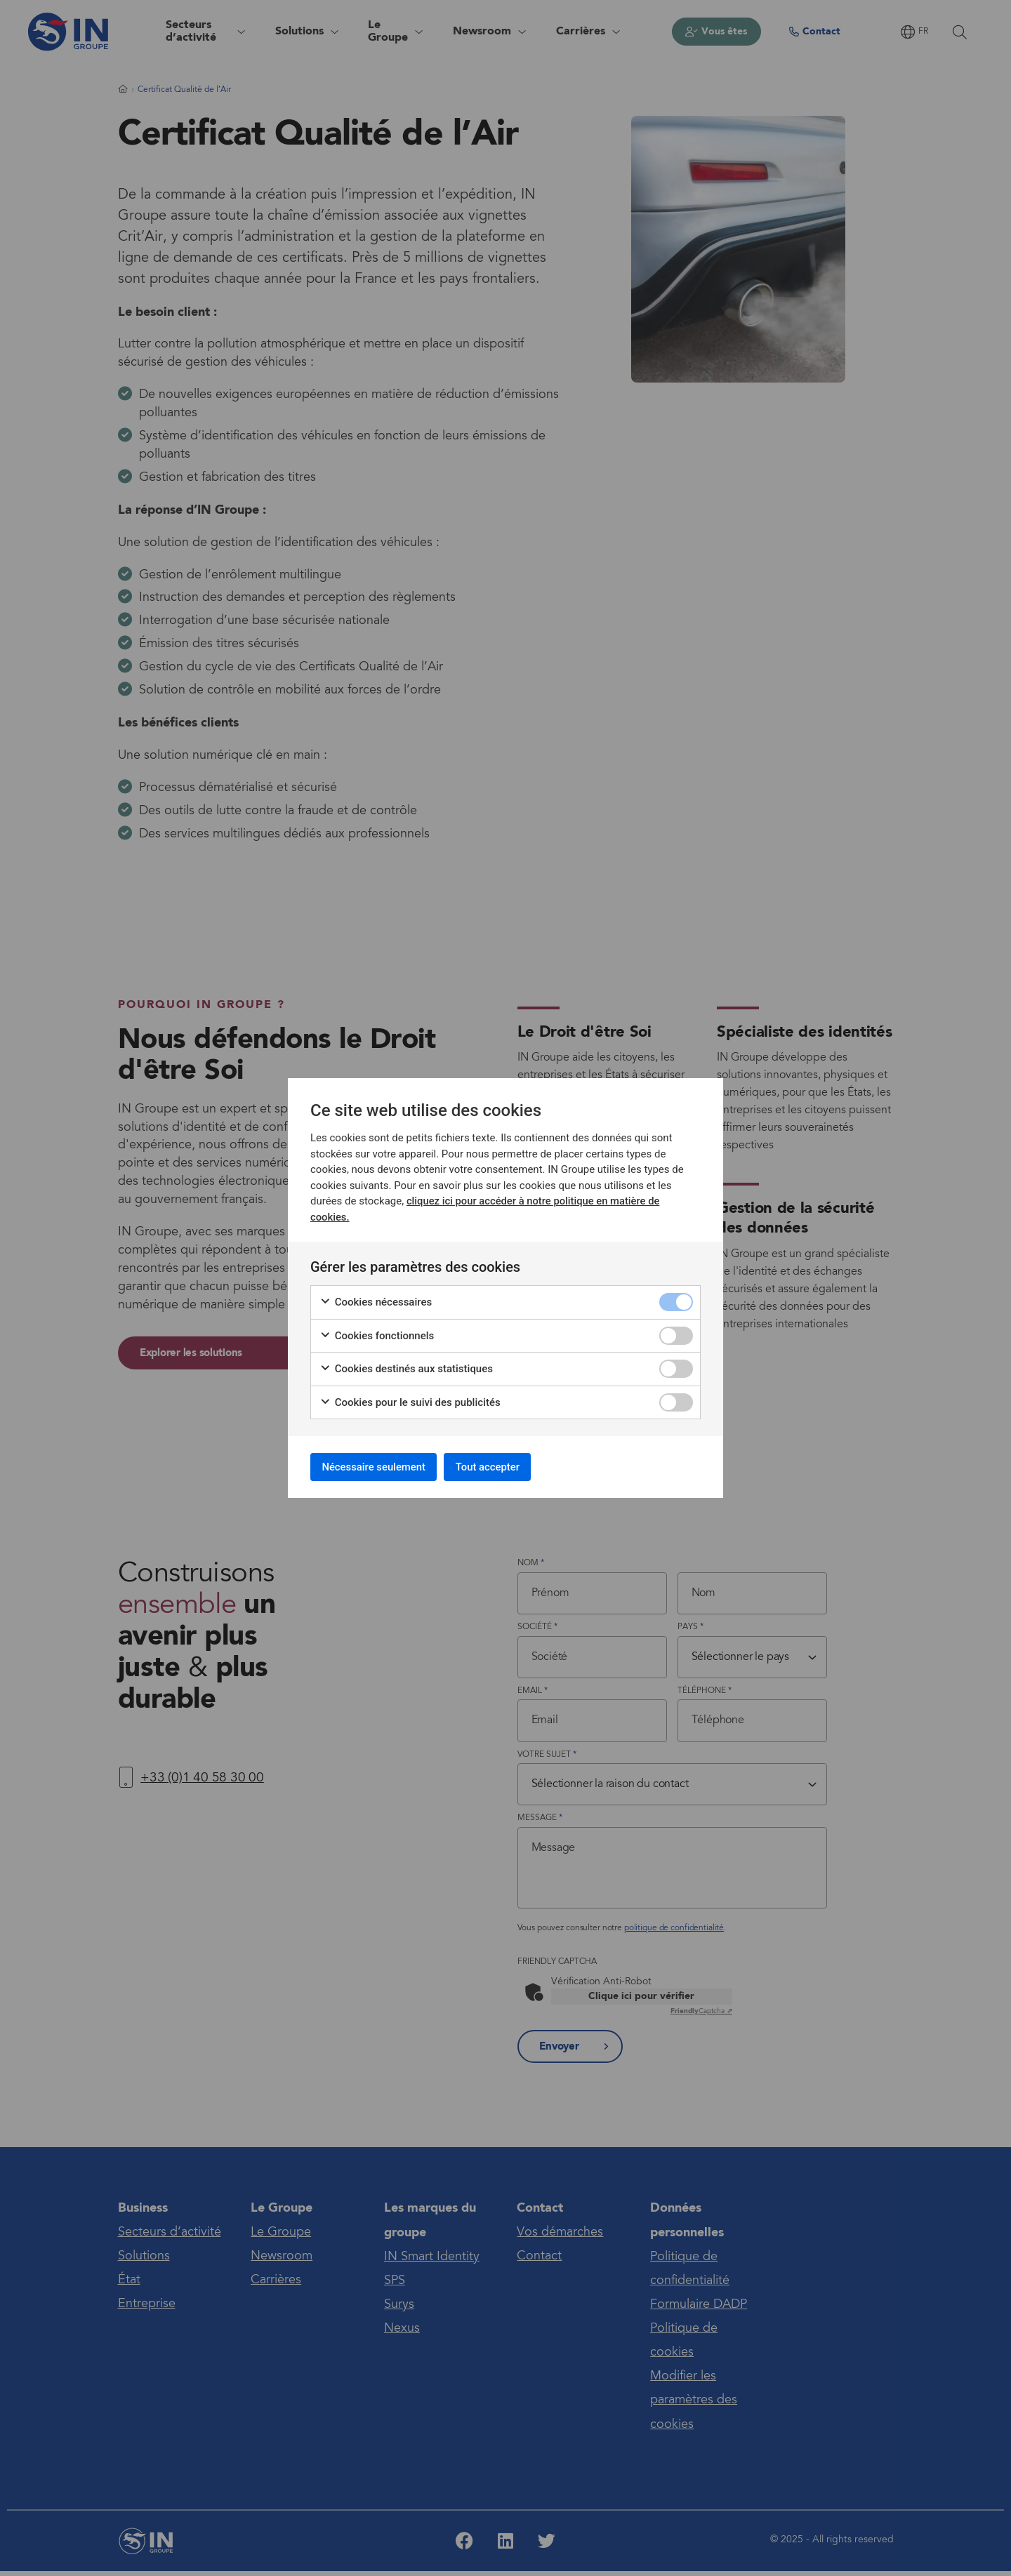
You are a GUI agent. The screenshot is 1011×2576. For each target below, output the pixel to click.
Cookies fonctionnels (376, 1333)
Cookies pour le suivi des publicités (410, 1400)
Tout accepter (507, 1466)
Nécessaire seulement (381, 1466)
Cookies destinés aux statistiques (406, 1366)
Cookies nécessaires (375, 1299)
